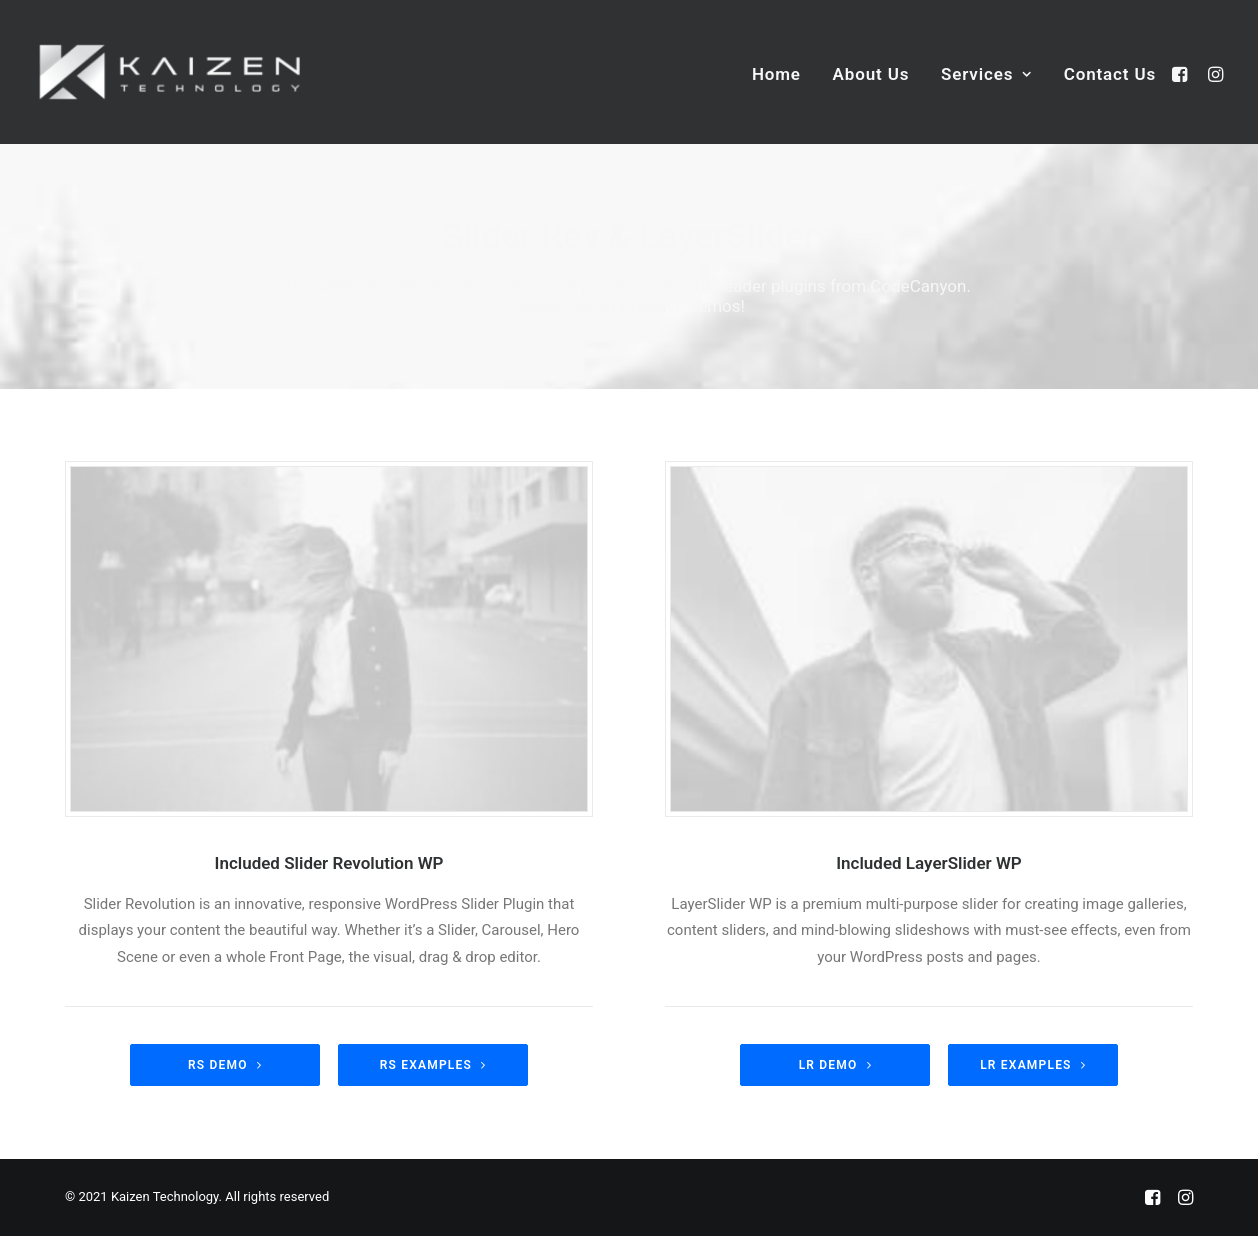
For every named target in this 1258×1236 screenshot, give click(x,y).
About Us (871, 74)
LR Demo (835, 1065)
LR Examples (1033, 1065)
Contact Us (1110, 74)
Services (986, 74)
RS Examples (433, 1065)
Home (776, 74)
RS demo (225, 1065)
